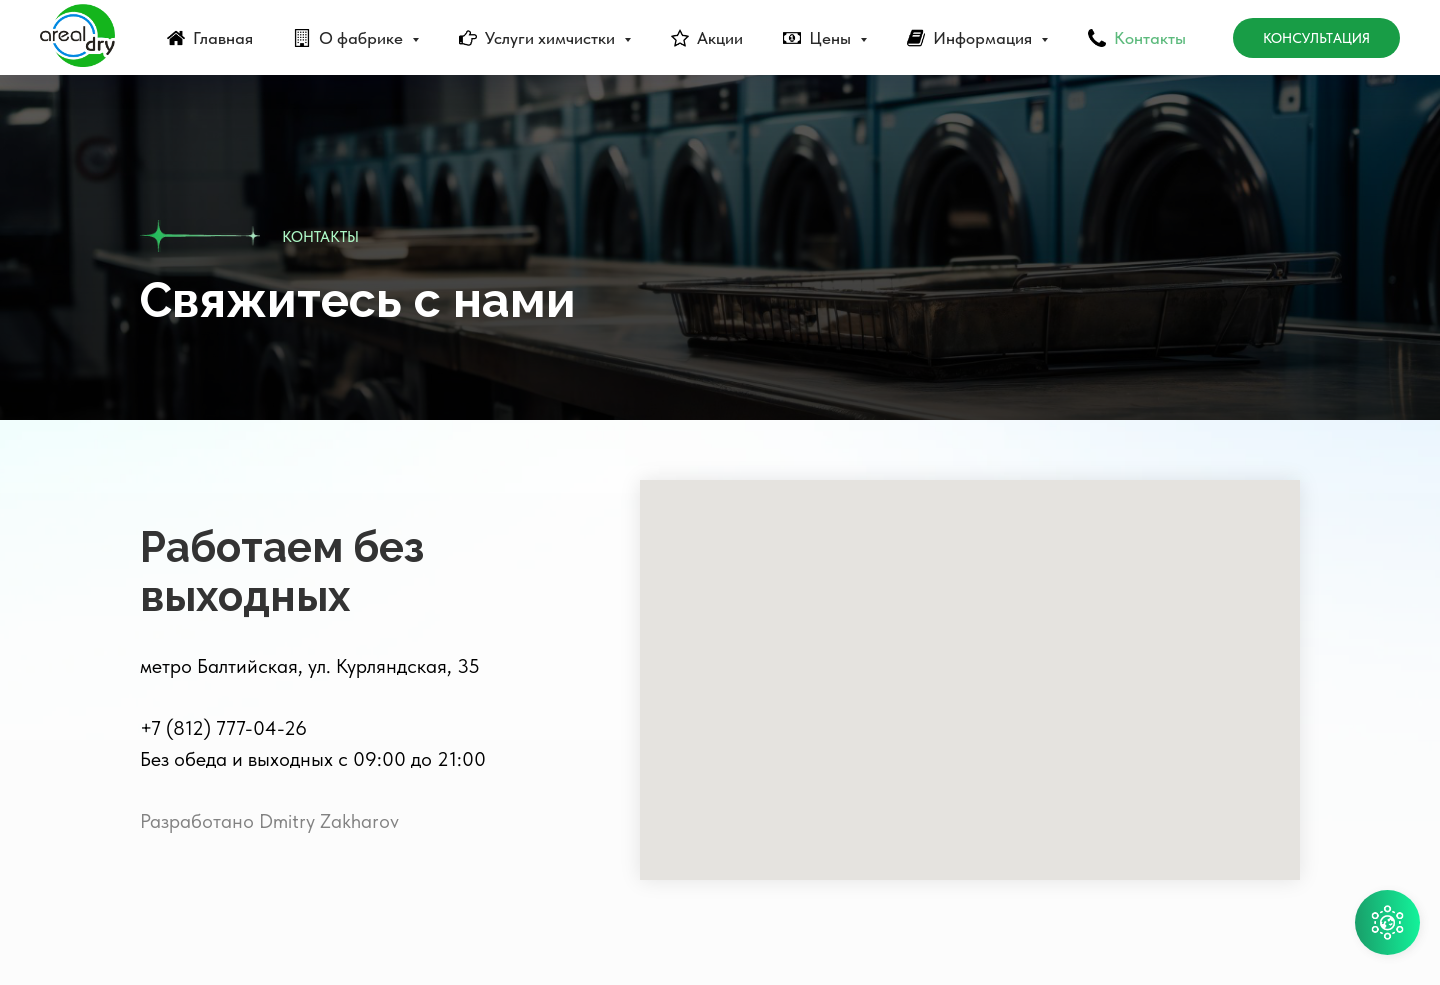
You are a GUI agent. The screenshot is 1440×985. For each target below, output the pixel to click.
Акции (720, 38)
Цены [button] (832, 38)
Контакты (1150, 38)
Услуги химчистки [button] (552, 38)
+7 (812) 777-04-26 (223, 728)
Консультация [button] (1316, 38)
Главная (223, 38)
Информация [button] (984, 38)
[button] (1387, 922)
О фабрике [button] (363, 38)
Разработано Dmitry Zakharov (269, 821)
